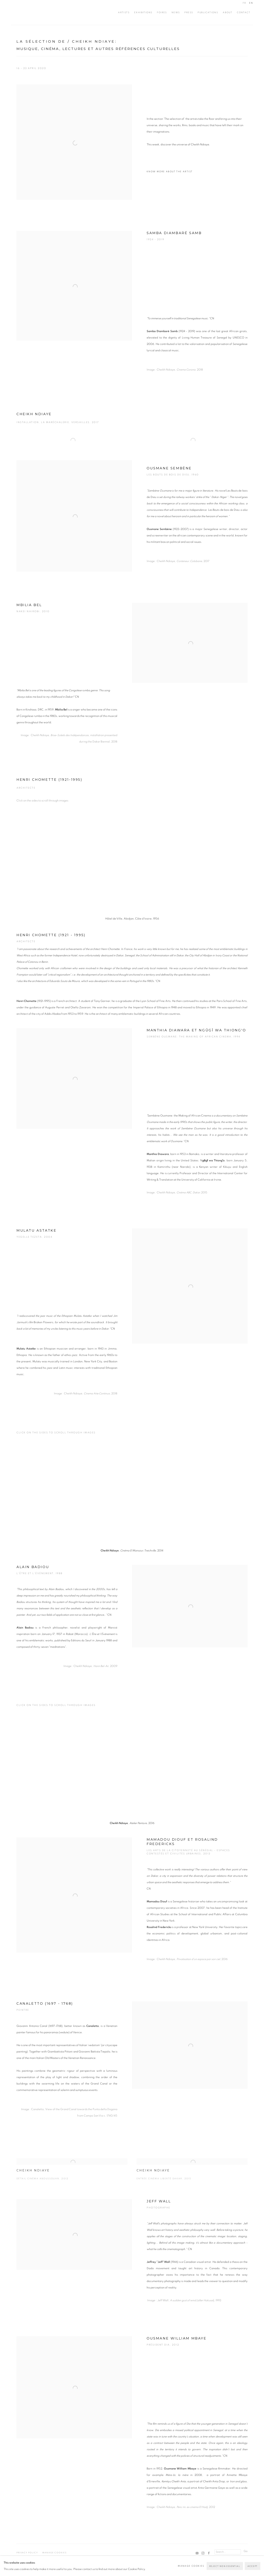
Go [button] (245, 2551)
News (176, 12)
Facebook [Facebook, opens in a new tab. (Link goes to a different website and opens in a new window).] (209, 2553)
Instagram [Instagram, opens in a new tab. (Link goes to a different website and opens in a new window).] (203, 2553)
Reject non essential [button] (224, 2566)
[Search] (227, 2551)
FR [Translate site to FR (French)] (244, 3)
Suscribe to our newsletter (197, 2553)
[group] (132, 861)
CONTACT (243, 12)
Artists (124, 12)
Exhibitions (143, 12)
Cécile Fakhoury (33, 12)
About (227, 12)
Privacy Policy (27, 2553)
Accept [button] (252, 2566)
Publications (208, 12)
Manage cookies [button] (54, 2553)
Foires (162, 12)
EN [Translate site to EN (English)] (251, 3)
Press (188, 12)
